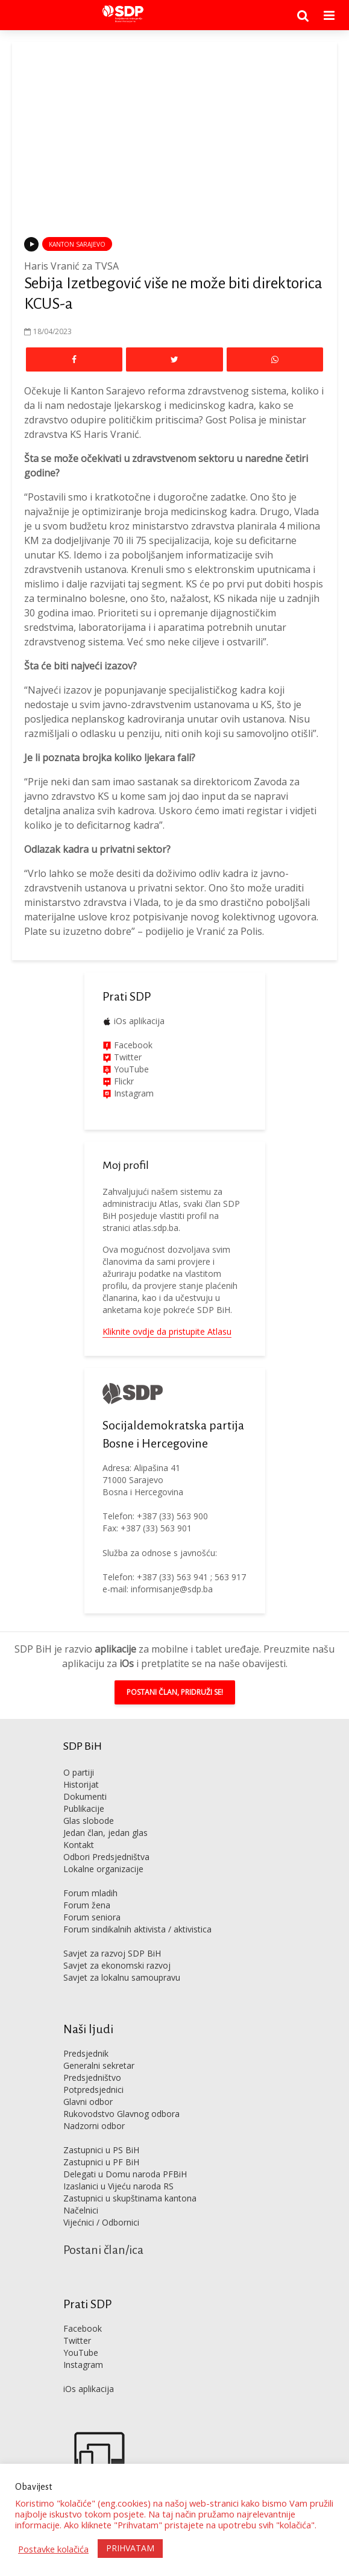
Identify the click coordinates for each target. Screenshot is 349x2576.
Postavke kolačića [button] (53, 2548)
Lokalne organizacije (103, 1869)
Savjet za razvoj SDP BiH (112, 1953)
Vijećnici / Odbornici (101, 2222)
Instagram (133, 1093)
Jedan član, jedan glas (105, 1832)
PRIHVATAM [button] (130, 2548)
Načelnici (80, 2210)
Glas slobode (88, 1820)
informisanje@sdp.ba (172, 1589)
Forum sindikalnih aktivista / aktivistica (137, 1929)
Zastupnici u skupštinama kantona (130, 2198)
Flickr (123, 1081)
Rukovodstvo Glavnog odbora (121, 2113)
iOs (126, 1663)
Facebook (132, 1045)
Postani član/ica (103, 2249)
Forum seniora (92, 1917)
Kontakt (78, 1844)
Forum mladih (90, 1893)
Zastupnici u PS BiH (101, 2150)
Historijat (81, 1784)
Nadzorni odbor (94, 2125)
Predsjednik (85, 2053)
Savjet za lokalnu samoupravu (121, 1977)
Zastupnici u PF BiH (101, 2162)
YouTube (131, 1069)
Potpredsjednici (93, 2089)
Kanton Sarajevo (77, 244)
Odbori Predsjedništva (106, 1856)
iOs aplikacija (139, 1021)
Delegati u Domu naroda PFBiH (125, 2174)
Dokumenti (85, 1796)
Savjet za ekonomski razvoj (117, 1965)
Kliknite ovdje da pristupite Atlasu (166, 1331)
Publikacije (83, 1808)
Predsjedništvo (92, 2077)
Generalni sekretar (98, 2065)
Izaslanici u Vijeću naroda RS (118, 2186)
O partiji (78, 1772)
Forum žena (86, 1905)
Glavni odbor (88, 2101)
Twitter (77, 2340)
